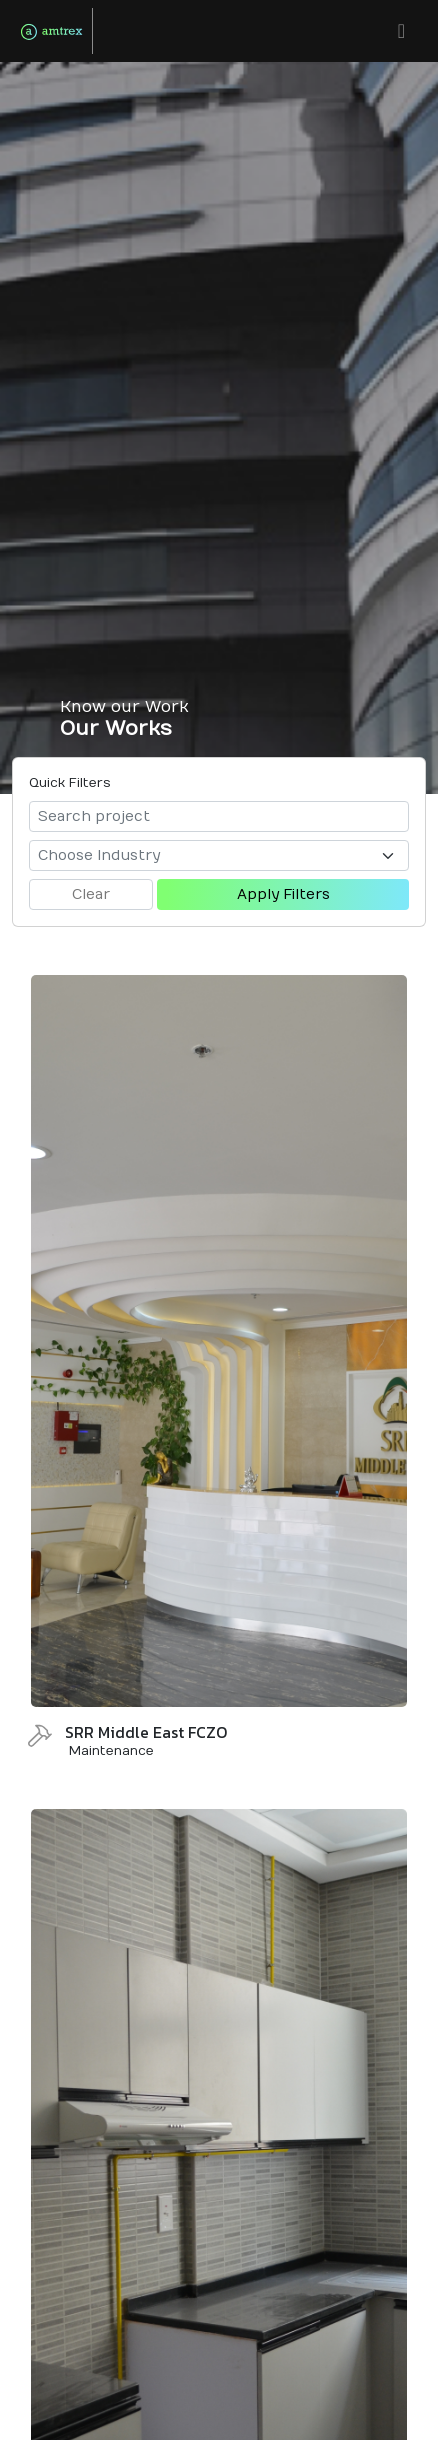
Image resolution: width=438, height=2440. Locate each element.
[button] (401, 31)
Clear (91, 894)
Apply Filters (283, 894)
